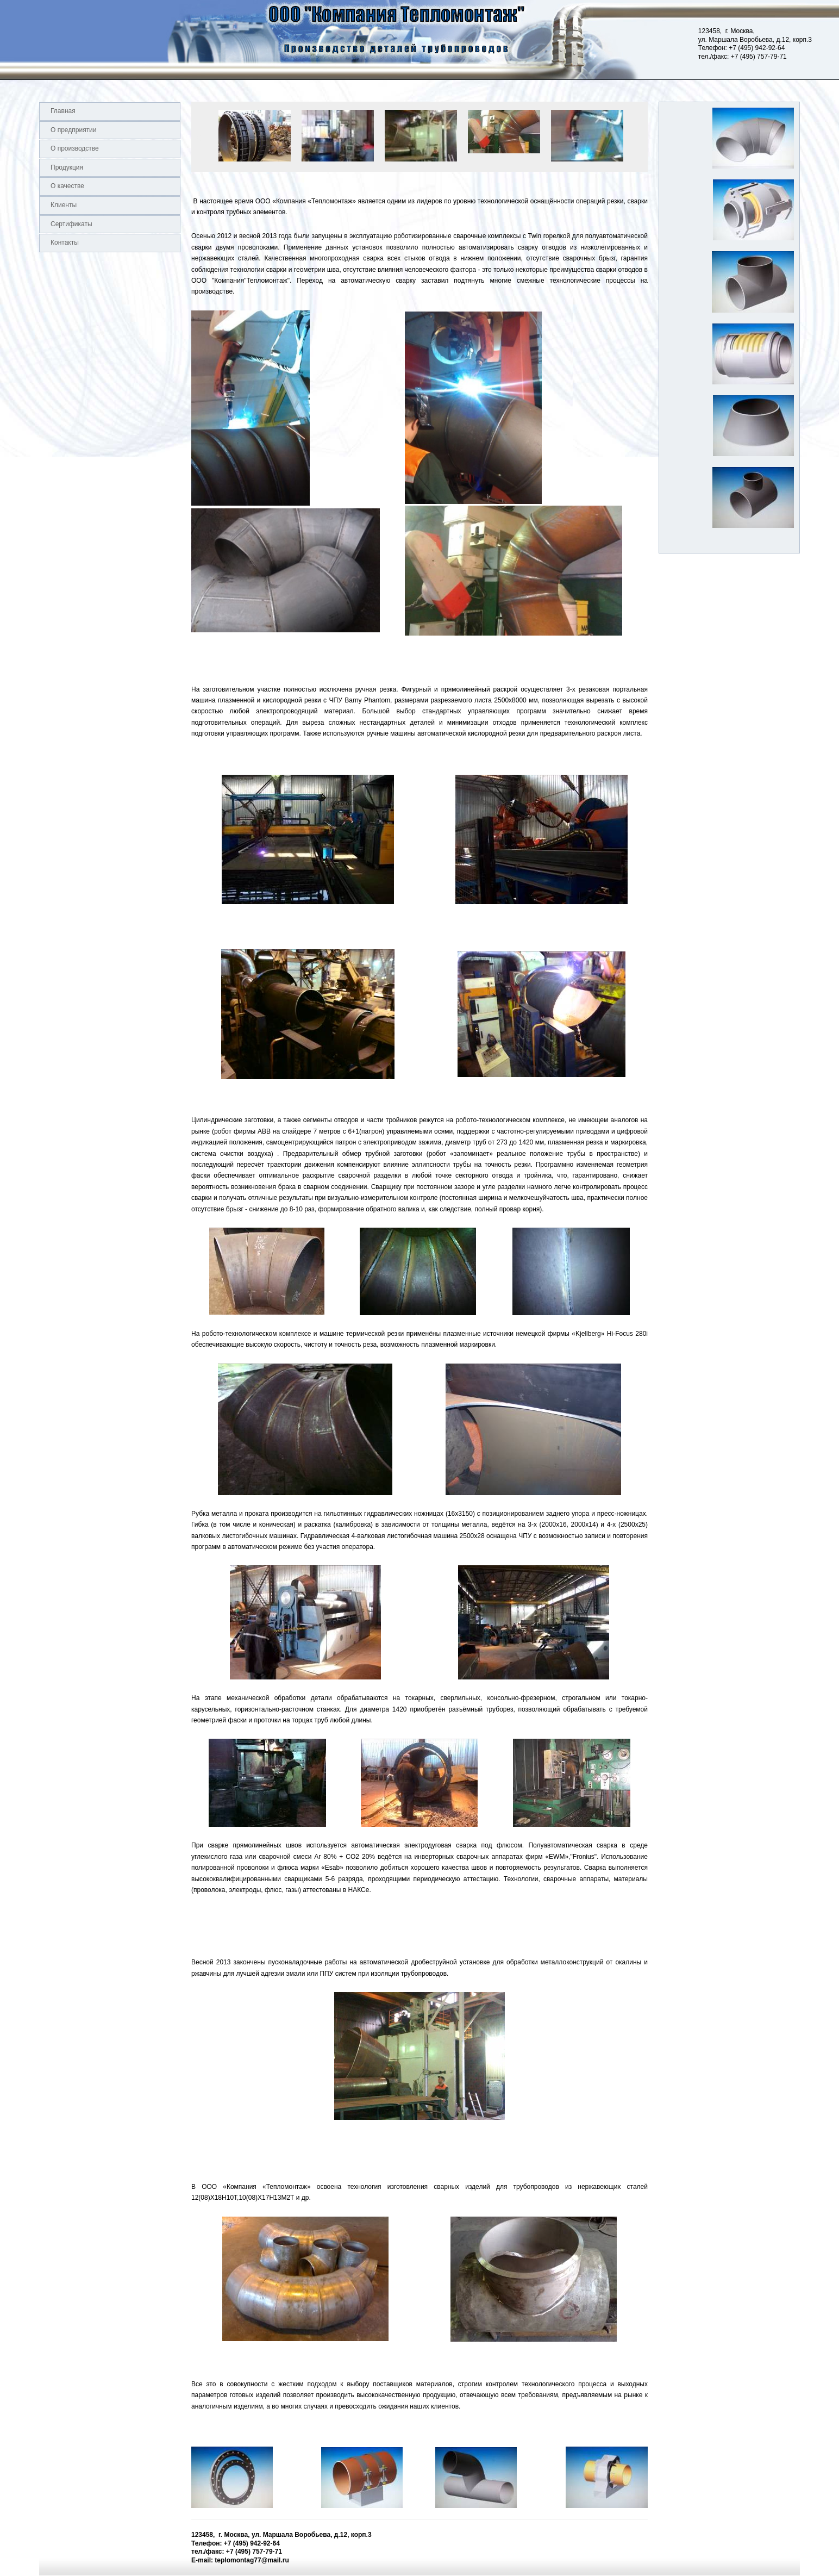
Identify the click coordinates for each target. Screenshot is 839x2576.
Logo (0, 40)
